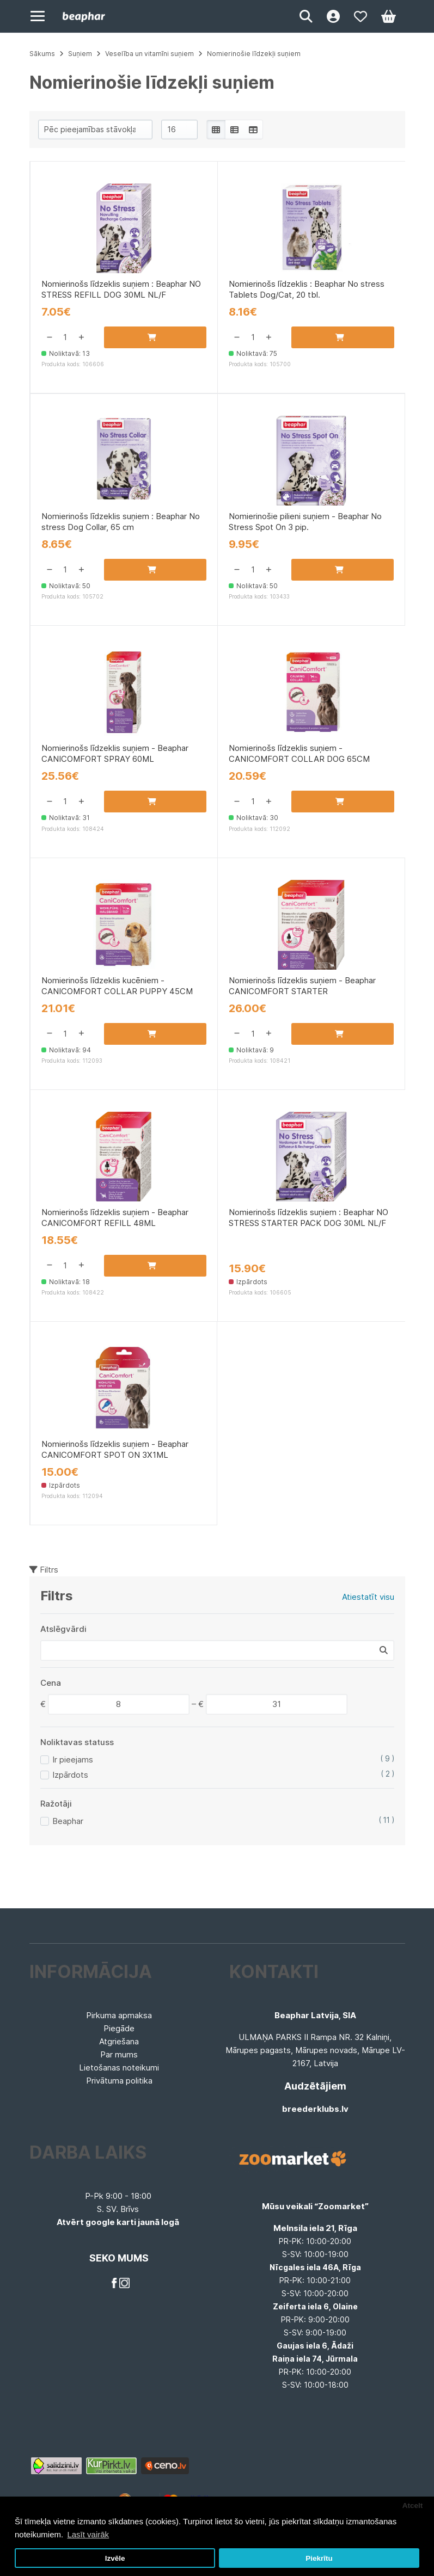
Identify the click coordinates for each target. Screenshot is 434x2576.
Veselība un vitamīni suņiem (149, 54)
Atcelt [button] (412, 2505)
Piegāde (119, 2028)
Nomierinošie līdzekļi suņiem (254, 54)
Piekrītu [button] (319, 2558)
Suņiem (80, 54)
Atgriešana (119, 2041)
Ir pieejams (72, 1759)
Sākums (42, 54)
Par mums (119, 2054)
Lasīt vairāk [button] (88, 2534)
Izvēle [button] (115, 2558)
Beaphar (67, 1821)
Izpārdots (70, 1775)
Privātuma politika (119, 2080)
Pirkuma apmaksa (119, 2015)
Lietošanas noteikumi (119, 2067)
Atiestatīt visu (368, 1597)
